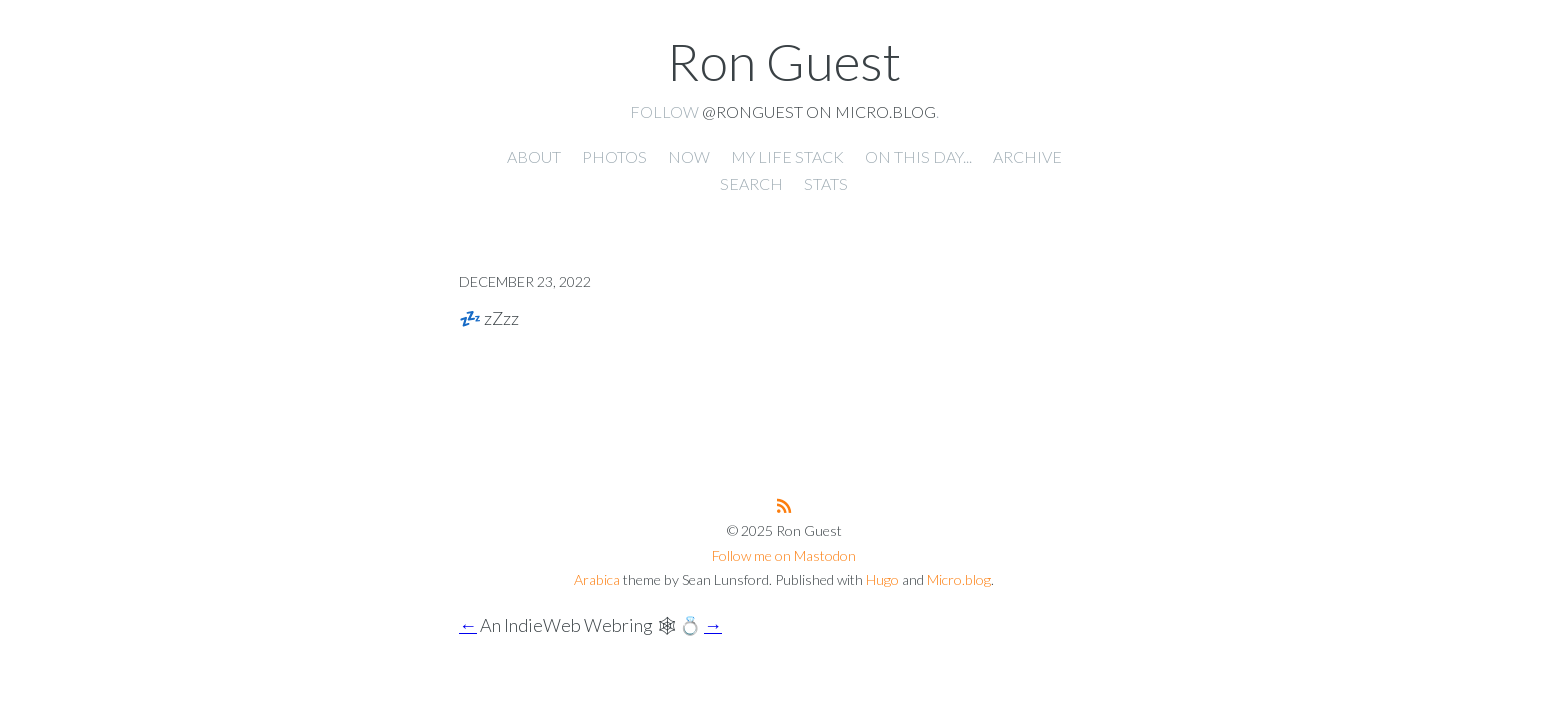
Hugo (882, 579)
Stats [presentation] (826, 183)
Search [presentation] (751, 183)
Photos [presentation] (614, 156)
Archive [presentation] (1027, 156)
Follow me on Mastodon (784, 555)
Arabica (597, 579)
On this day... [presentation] (918, 156)
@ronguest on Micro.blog (819, 111)
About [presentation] (534, 156)
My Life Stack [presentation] (787, 156)
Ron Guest (784, 61)
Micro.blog (959, 579)
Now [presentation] (689, 156)
